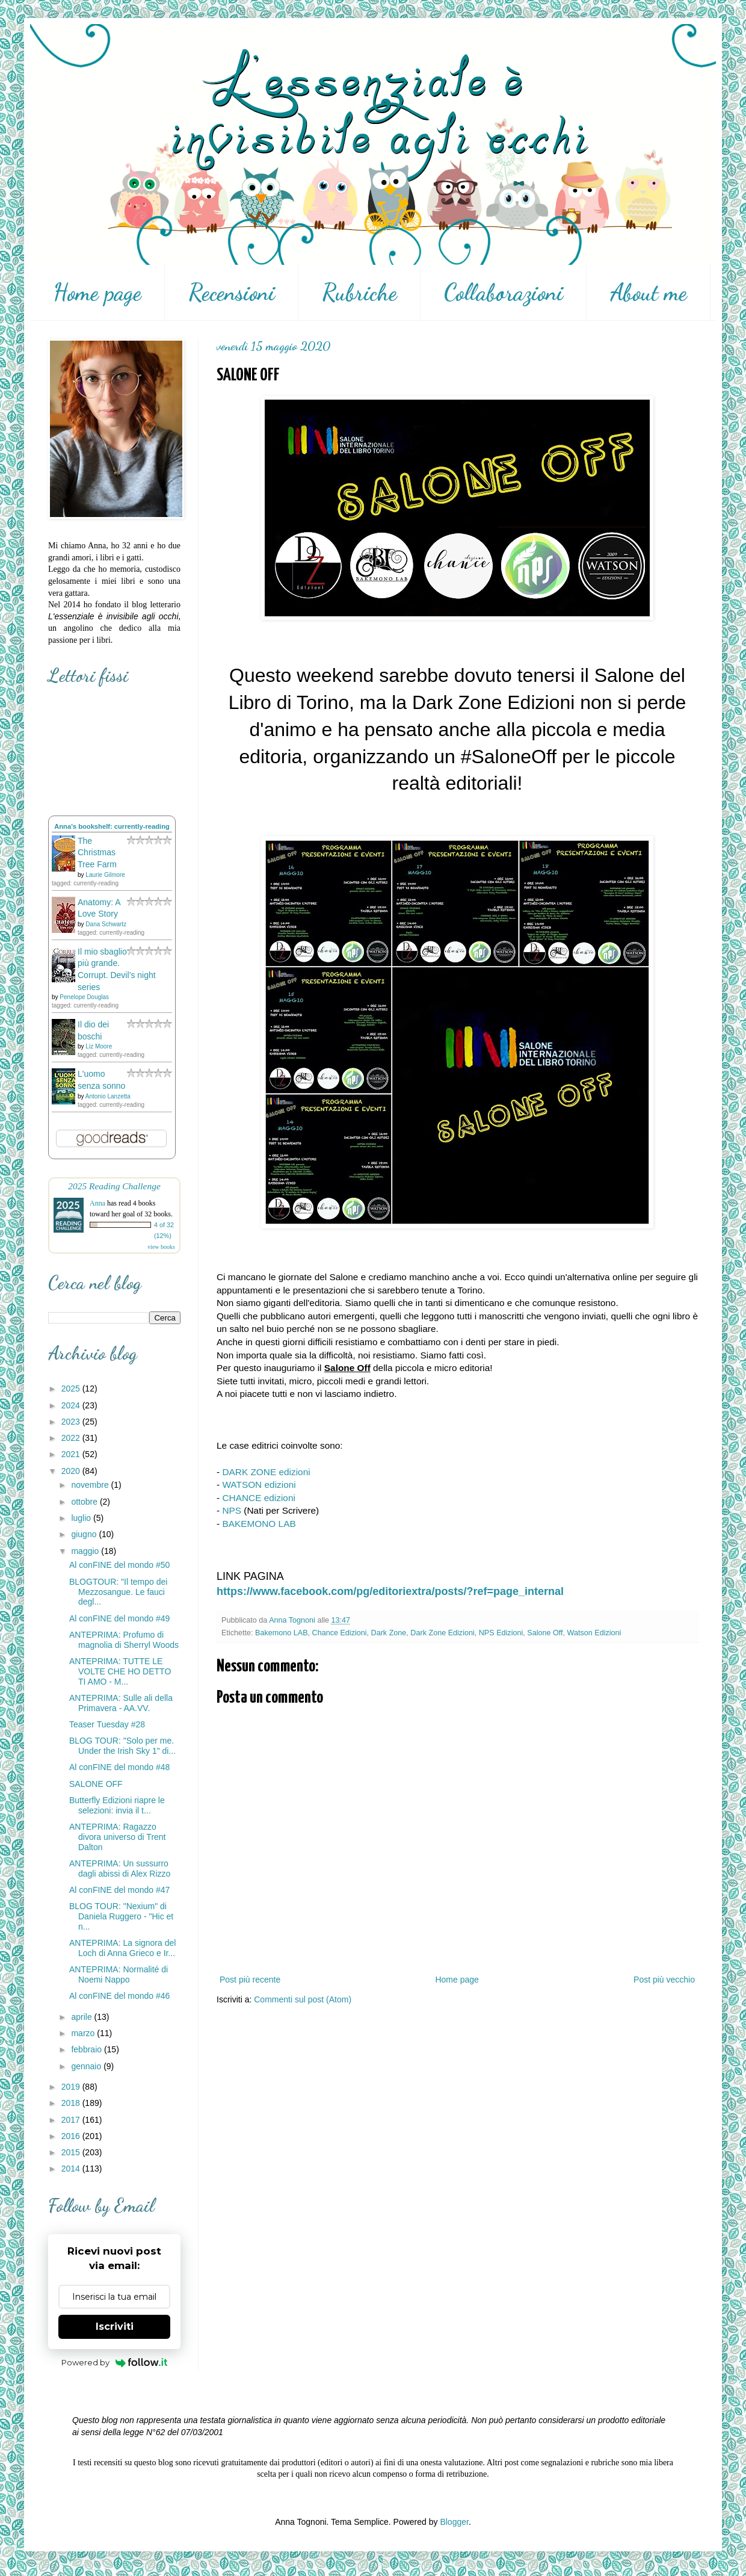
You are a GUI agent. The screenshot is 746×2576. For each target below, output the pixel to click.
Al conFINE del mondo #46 (119, 1996)
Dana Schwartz (105, 924)
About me (648, 292)
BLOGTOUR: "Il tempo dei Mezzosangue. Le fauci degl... (118, 1592)
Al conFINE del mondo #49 (119, 1618)
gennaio (87, 2066)
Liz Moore (98, 1046)
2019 (71, 2086)
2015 (71, 2152)
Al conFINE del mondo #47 (119, 1890)
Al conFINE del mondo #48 (119, 1767)
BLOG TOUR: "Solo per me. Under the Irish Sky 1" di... (122, 1746)
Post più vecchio (664, 1979)
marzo (84, 2033)
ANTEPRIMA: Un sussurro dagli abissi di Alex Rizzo (119, 1868)
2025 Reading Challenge (114, 1186)
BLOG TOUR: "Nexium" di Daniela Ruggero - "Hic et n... (121, 1916)
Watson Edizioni (594, 1633)
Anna (97, 1203)
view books (161, 1246)
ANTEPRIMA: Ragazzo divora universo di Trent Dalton (117, 1837)
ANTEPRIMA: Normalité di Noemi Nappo (118, 1974)
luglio (82, 1518)
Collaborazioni (503, 292)
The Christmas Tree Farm (97, 852)
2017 (71, 2120)
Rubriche (359, 292)
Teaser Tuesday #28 (107, 1724)
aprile (82, 2017)
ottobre (85, 1501)
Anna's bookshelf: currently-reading (112, 826)
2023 (71, 1421)
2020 (71, 1471)
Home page (97, 292)
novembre (91, 1485)
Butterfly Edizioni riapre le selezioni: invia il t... (117, 1805)
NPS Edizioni (501, 1633)
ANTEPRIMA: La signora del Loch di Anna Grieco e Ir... (122, 1948)
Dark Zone (389, 1633)
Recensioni (231, 292)
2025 (71, 1388)
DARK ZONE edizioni (266, 1472)
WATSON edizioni (258, 1484)
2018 (71, 2103)
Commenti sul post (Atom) (302, 1999)
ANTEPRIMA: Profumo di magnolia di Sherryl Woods (124, 1640)
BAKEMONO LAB (258, 1524)
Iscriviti (115, 2326)
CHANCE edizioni (258, 1498)
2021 (71, 1454)
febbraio (87, 2049)
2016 (71, 2136)
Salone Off (545, 1633)
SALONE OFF (96, 1784)
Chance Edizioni (339, 1633)
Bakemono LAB (281, 1633)
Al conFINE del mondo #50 (119, 1565)
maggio (86, 1551)
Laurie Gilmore (105, 875)
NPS (231, 1510)
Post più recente (250, 1979)
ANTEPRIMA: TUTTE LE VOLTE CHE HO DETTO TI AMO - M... (120, 1671)
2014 (71, 2168)
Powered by (114, 2362)
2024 (71, 1405)
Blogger (454, 2522)
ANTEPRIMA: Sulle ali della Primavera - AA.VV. (121, 1703)
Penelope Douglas (84, 997)
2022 (71, 1438)
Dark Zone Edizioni (442, 1633)
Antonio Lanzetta (108, 1096)
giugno (85, 1534)
